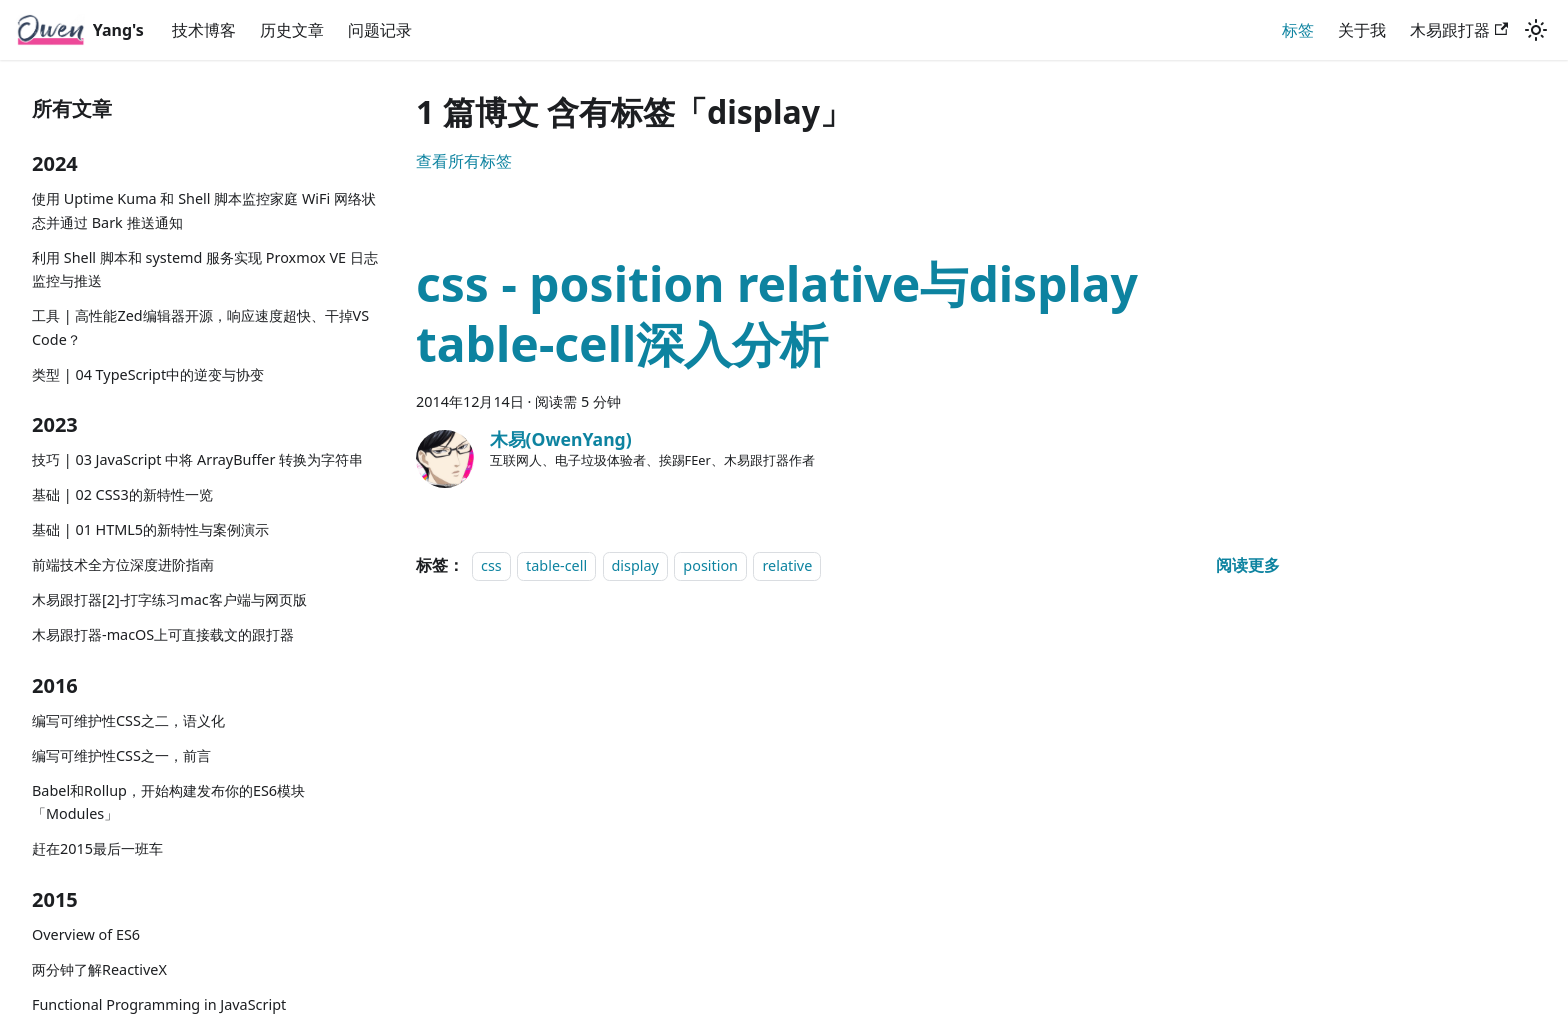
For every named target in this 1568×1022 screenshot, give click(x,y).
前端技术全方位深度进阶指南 (123, 564)
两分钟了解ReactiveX (99, 969)
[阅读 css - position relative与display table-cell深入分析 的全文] (1248, 565)
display (635, 565)
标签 (1298, 30)
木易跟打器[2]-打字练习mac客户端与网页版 (169, 599)
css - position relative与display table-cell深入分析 (777, 313)
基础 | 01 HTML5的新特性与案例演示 (150, 529)
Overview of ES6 (86, 934)
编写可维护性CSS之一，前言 (121, 755)
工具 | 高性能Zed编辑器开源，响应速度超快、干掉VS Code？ (200, 327)
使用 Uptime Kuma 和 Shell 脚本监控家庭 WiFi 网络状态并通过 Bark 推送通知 (204, 210)
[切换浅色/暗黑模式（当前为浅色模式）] (1536, 30)
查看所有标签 (464, 161)
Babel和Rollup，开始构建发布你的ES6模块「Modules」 (168, 802)
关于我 (1362, 30)
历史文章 (292, 30)
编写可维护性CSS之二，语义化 (128, 720)
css (491, 565)
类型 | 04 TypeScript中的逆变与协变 (148, 374)
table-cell (556, 565)
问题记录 (380, 30)
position (710, 565)
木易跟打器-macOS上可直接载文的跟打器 (163, 634)
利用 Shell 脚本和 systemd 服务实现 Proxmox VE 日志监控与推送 (205, 269)
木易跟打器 (1459, 30)
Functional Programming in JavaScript (159, 1004)
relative (787, 565)
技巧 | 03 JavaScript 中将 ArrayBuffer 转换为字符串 (197, 459)
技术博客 (204, 30)
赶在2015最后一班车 (97, 848)
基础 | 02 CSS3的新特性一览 (122, 494)
